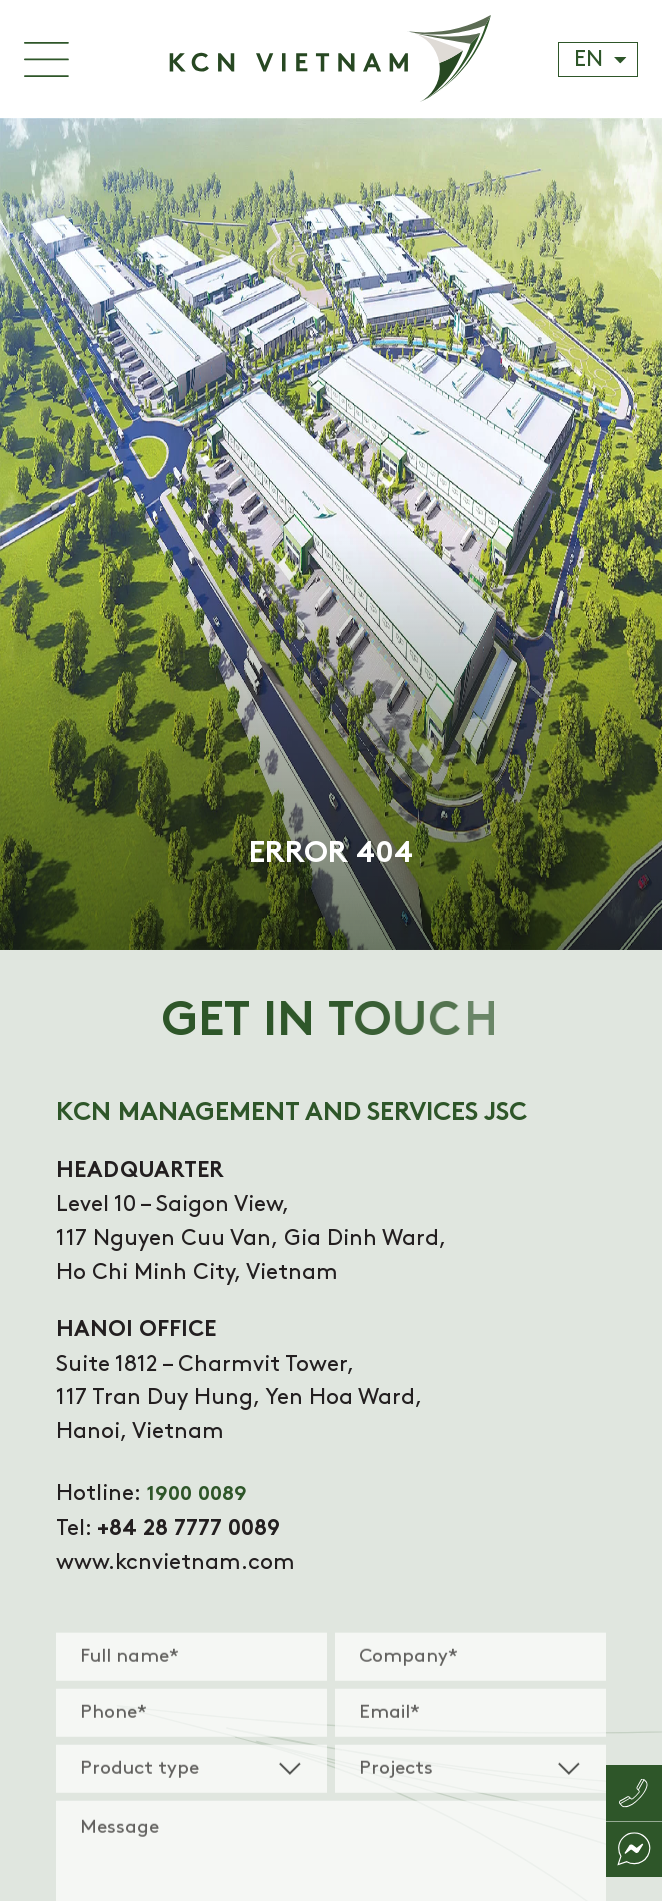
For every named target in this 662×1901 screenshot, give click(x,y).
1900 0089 (196, 1495)
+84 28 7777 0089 (188, 1529)
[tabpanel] (331, 534)
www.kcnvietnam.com (175, 1562)
